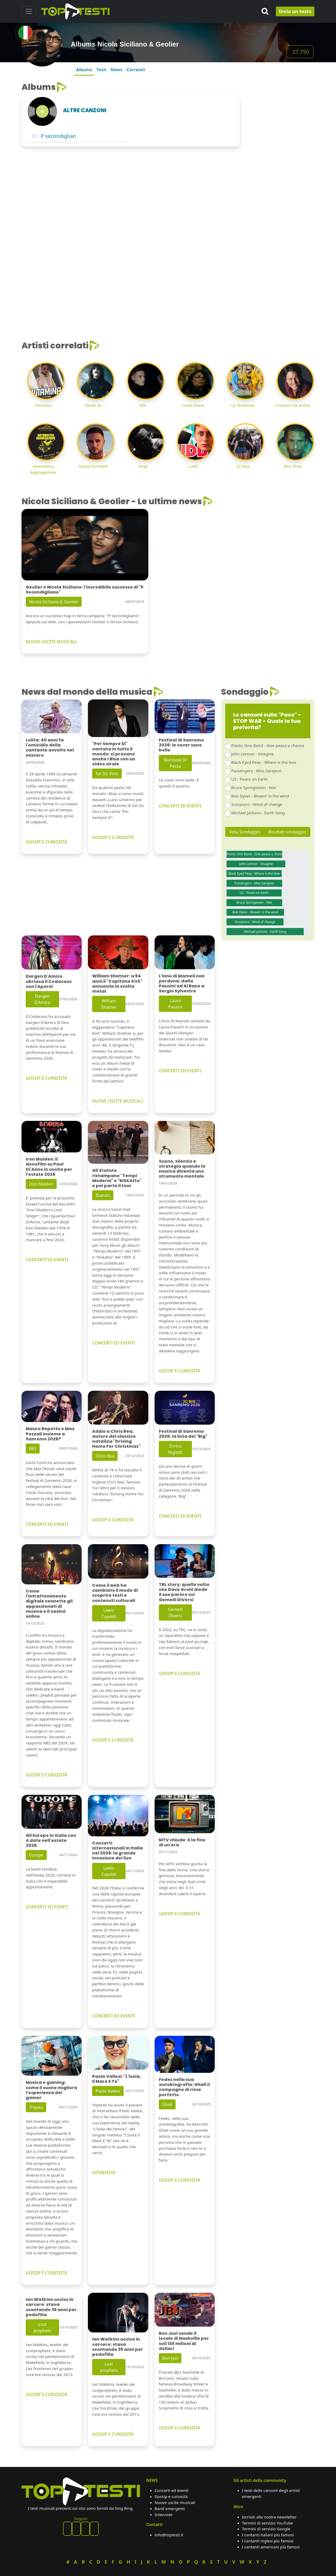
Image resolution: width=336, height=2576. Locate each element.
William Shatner (109, 1004)
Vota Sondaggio (245, 832)
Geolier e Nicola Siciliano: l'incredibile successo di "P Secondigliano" (85, 589)
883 (32, 1448)
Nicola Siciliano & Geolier (53, 602)
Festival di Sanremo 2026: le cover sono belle (181, 745)
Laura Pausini (175, 1004)
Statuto (103, 1195)
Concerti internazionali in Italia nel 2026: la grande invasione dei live (117, 1850)
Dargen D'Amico (42, 999)
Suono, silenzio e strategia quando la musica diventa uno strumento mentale (182, 1168)
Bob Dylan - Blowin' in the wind (260, 795)
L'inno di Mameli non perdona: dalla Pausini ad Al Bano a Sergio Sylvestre (181, 983)
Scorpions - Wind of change (256, 804)
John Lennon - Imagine (252, 753)
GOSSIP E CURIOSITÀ (46, 842)
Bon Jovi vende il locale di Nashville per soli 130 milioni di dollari (184, 2341)
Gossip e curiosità (171, 2496)
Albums (84, 69)
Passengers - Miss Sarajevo (256, 770)
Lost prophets (42, 2327)
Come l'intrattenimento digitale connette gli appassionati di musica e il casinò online (49, 1603)
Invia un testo (295, 11)
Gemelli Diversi (175, 1612)
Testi (101, 69)
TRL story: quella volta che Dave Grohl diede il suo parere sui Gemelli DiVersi (184, 1592)
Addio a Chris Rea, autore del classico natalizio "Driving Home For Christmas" (116, 1439)
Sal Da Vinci (107, 773)
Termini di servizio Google (266, 2528)
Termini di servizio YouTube (267, 2523)
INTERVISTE (103, 2173)
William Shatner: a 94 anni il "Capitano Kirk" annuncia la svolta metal (117, 983)
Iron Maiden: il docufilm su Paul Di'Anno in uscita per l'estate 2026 (49, 1166)
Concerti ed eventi (171, 2490)
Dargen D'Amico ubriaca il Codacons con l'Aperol (49, 981)
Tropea (36, 2107)
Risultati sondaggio (287, 832)
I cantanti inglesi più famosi (267, 2540)
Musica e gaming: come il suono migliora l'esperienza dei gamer (51, 2090)
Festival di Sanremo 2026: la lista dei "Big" (183, 1433)
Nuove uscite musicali (175, 2502)
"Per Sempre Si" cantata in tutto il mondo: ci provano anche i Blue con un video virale (113, 754)
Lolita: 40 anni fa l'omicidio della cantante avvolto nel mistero (50, 747)
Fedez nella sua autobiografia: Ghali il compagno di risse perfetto (184, 2087)
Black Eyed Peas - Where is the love (263, 762)
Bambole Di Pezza (175, 763)
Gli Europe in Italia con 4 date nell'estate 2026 (51, 1840)
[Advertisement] (280, 161)
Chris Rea (105, 1456)
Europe (36, 1855)
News (116, 69)
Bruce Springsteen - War (254, 787)
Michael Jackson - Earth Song (258, 812)
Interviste (163, 2514)
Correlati (136, 69)
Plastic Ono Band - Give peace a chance (267, 745)
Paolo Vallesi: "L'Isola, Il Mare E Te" (116, 2078)
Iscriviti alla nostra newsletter (269, 2517)
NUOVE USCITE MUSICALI (51, 642)
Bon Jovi (170, 2358)
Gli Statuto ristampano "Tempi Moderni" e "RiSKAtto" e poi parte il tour (116, 1178)
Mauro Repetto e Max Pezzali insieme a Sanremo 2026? (50, 1434)
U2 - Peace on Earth (249, 779)
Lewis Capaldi (109, 1613)
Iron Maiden (41, 1184)
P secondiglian (58, 136)
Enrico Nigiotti (175, 1449)
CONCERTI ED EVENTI (180, 806)
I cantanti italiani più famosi (268, 2534)
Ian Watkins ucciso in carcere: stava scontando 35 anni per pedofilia (51, 2307)
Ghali (167, 2104)
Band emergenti (170, 2508)
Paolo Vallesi (108, 2091)
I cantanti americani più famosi (271, 2546)
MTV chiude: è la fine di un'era (182, 1842)
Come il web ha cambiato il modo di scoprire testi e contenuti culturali (115, 1593)
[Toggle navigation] (29, 11)
